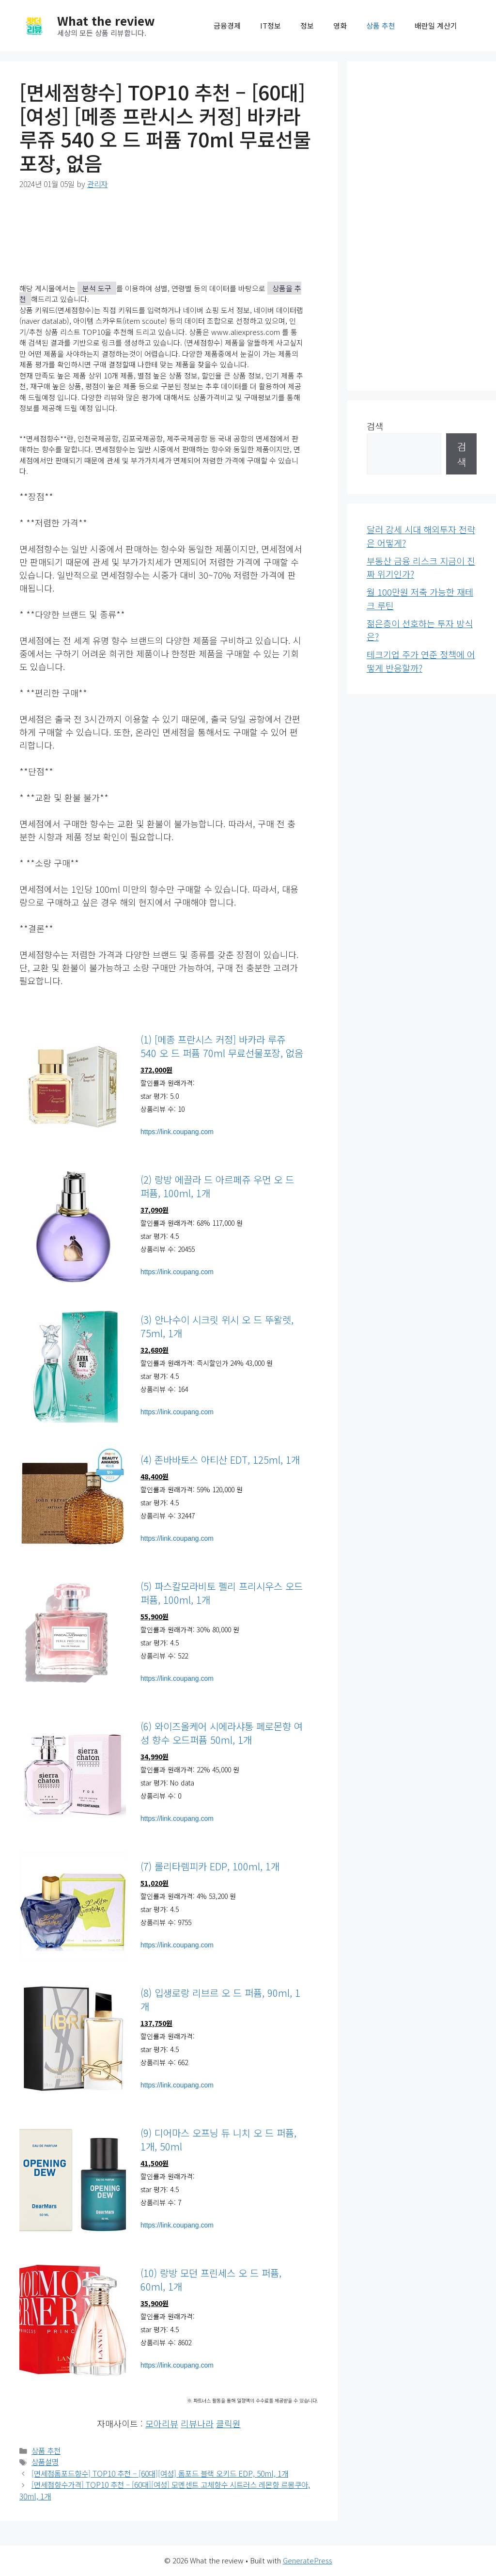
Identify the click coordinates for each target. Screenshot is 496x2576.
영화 (340, 25)
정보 (307, 25)
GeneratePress (307, 2560)
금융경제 (227, 25)
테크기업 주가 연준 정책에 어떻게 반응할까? (421, 661)
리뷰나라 (197, 2423)
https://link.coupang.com (177, 1132)
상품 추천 (380, 25)
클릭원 (228, 2423)
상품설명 (45, 2461)
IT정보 (270, 25)
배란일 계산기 (436, 25)
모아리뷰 (161, 2423)
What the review (106, 20)
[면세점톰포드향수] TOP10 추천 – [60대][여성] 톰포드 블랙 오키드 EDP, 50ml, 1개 (159, 2473)
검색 (375, 426)
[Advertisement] (422, 225)
